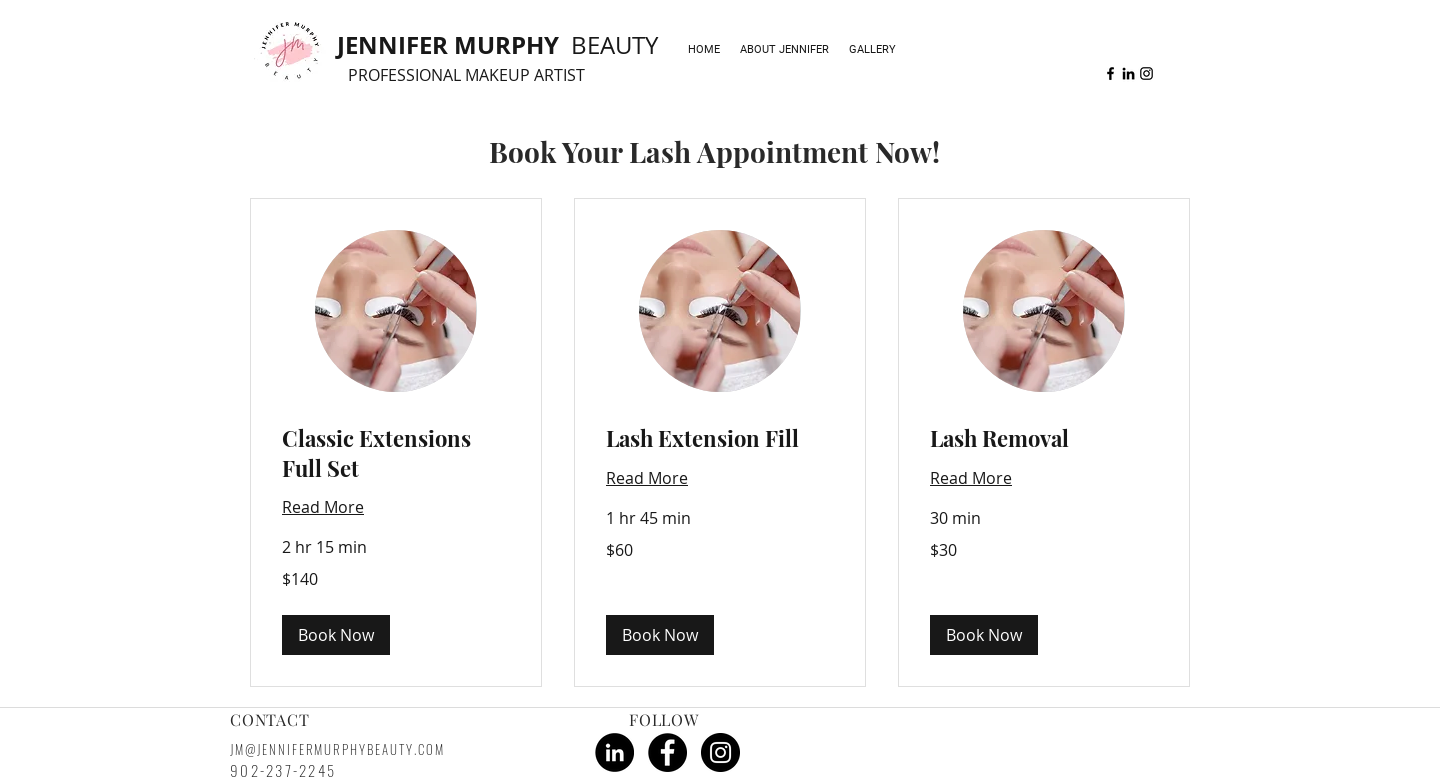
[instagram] (1146, 73)
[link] (396, 453)
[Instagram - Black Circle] (720, 752)
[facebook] (1110, 73)
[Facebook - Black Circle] (667, 752)
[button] (336, 635)
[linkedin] (1128, 73)
